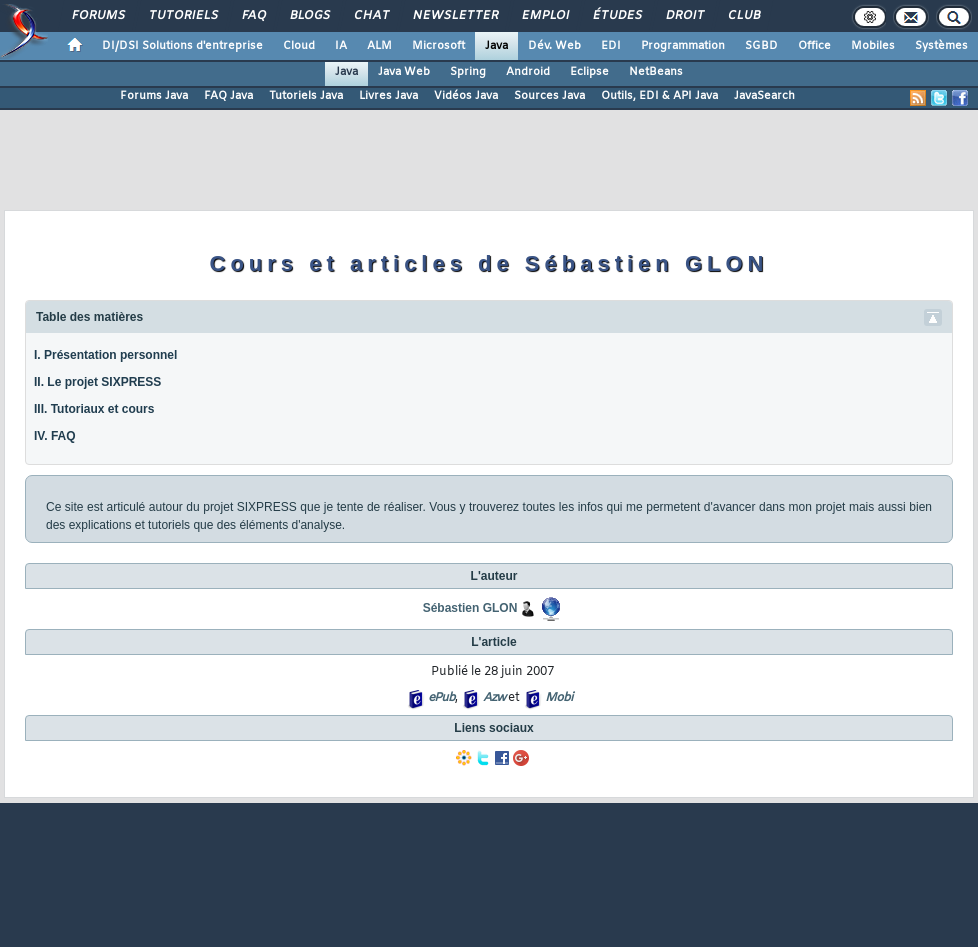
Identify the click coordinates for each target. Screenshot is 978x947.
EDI (611, 46)
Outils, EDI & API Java (659, 96)
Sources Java (549, 96)
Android (528, 72)
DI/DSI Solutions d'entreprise (182, 46)
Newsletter (454, 16)
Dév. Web (554, 46)
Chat (370, 16)
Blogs (309, 16)
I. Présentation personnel (105, 355)
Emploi (544, 16)
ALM (379, 46)
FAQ (253, 16)
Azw (494, 698)
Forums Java (154, 96)
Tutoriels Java (306, 96)
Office (814, 46)
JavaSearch (764, 96)
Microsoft (438, 46)
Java (496, 46)
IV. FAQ (55, 436)
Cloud (299, 46)
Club (743, 16)
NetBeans (656, 72)
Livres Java (388, 96)
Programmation (683, 46)
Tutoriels (182, 16)
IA (341, 46)
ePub (441, 698)
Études (616, 16)
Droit (684, 16)
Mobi (558, 698)
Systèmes (941, 46)
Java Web (404, 72)
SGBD (761, 46)
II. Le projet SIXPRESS (97, 382)
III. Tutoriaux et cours (94, 409)
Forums (97, 16)
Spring (468, 72)
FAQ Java (228, 96)
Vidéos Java (466, 96)
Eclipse (589, 72)
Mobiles (873, 46)
